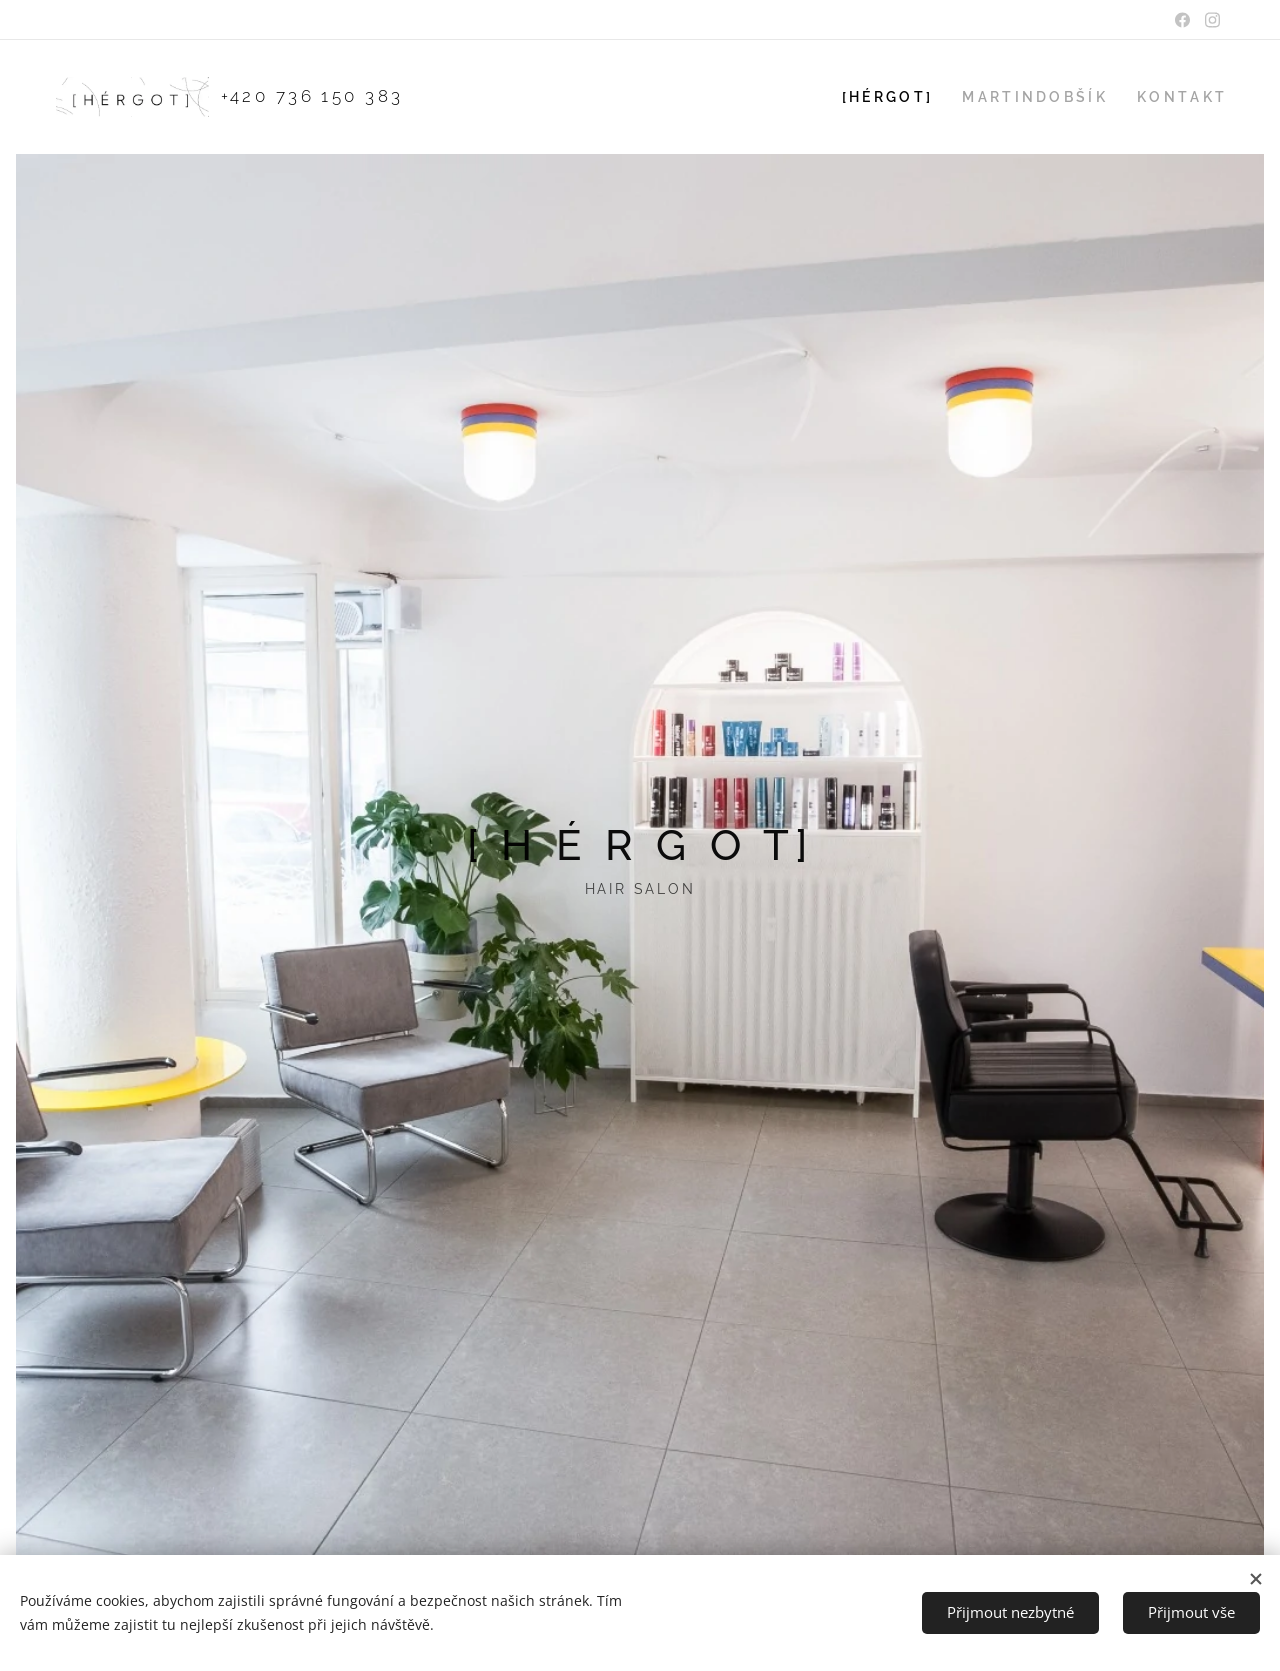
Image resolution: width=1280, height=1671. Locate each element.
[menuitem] (899, 97)
